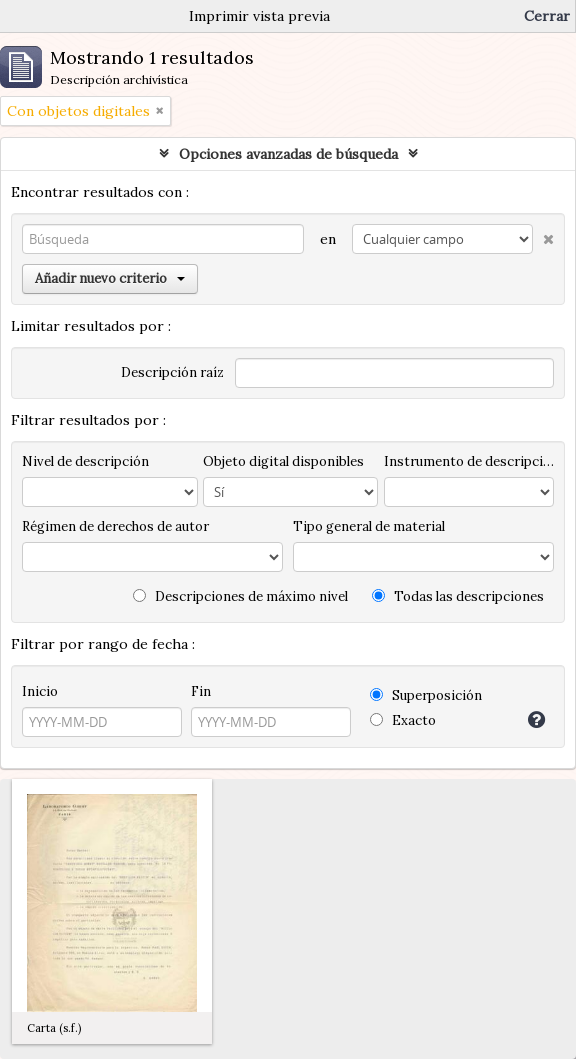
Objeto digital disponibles (283, 461)
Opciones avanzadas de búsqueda (288, 154)
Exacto (403, 720)
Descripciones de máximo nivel (240, 596)
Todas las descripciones (458, 596)
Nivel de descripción (85, 461)
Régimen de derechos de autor (115, 526)
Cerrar (547, 16)
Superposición (426, 695)
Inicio (40, 691)
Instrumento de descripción (469, 461)
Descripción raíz (172, 372)
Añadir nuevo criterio (110, 278)
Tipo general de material (369, 526)
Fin (201, 691)
